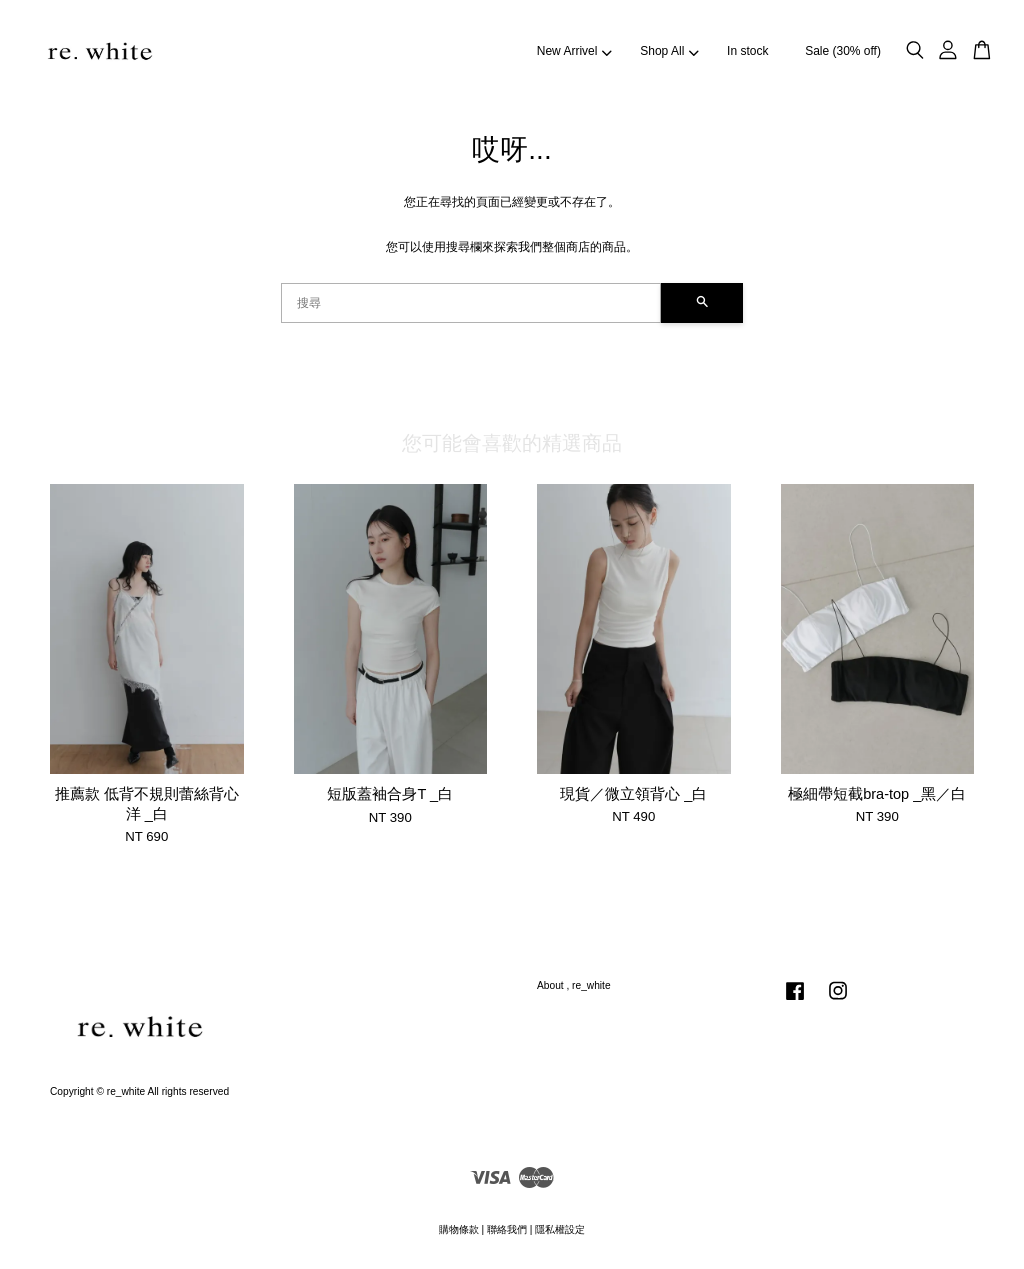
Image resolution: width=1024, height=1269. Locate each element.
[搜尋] (471, 303)
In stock (747, 51)
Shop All (669, 51)
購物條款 (459, 1229)
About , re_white (574, 985)
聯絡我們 (507, 1229)
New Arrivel (574, 51)
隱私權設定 (560, 1229)
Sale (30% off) (843, 51)
